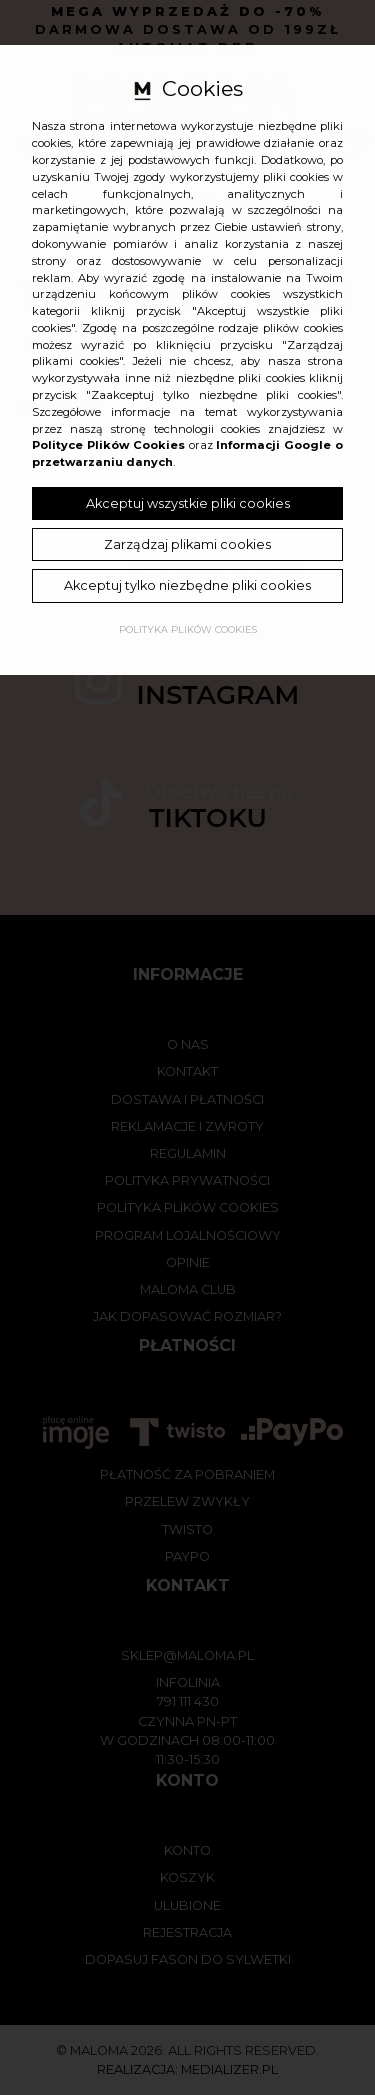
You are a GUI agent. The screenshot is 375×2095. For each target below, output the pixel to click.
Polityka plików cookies (188, 629)
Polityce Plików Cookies (108, 445)
